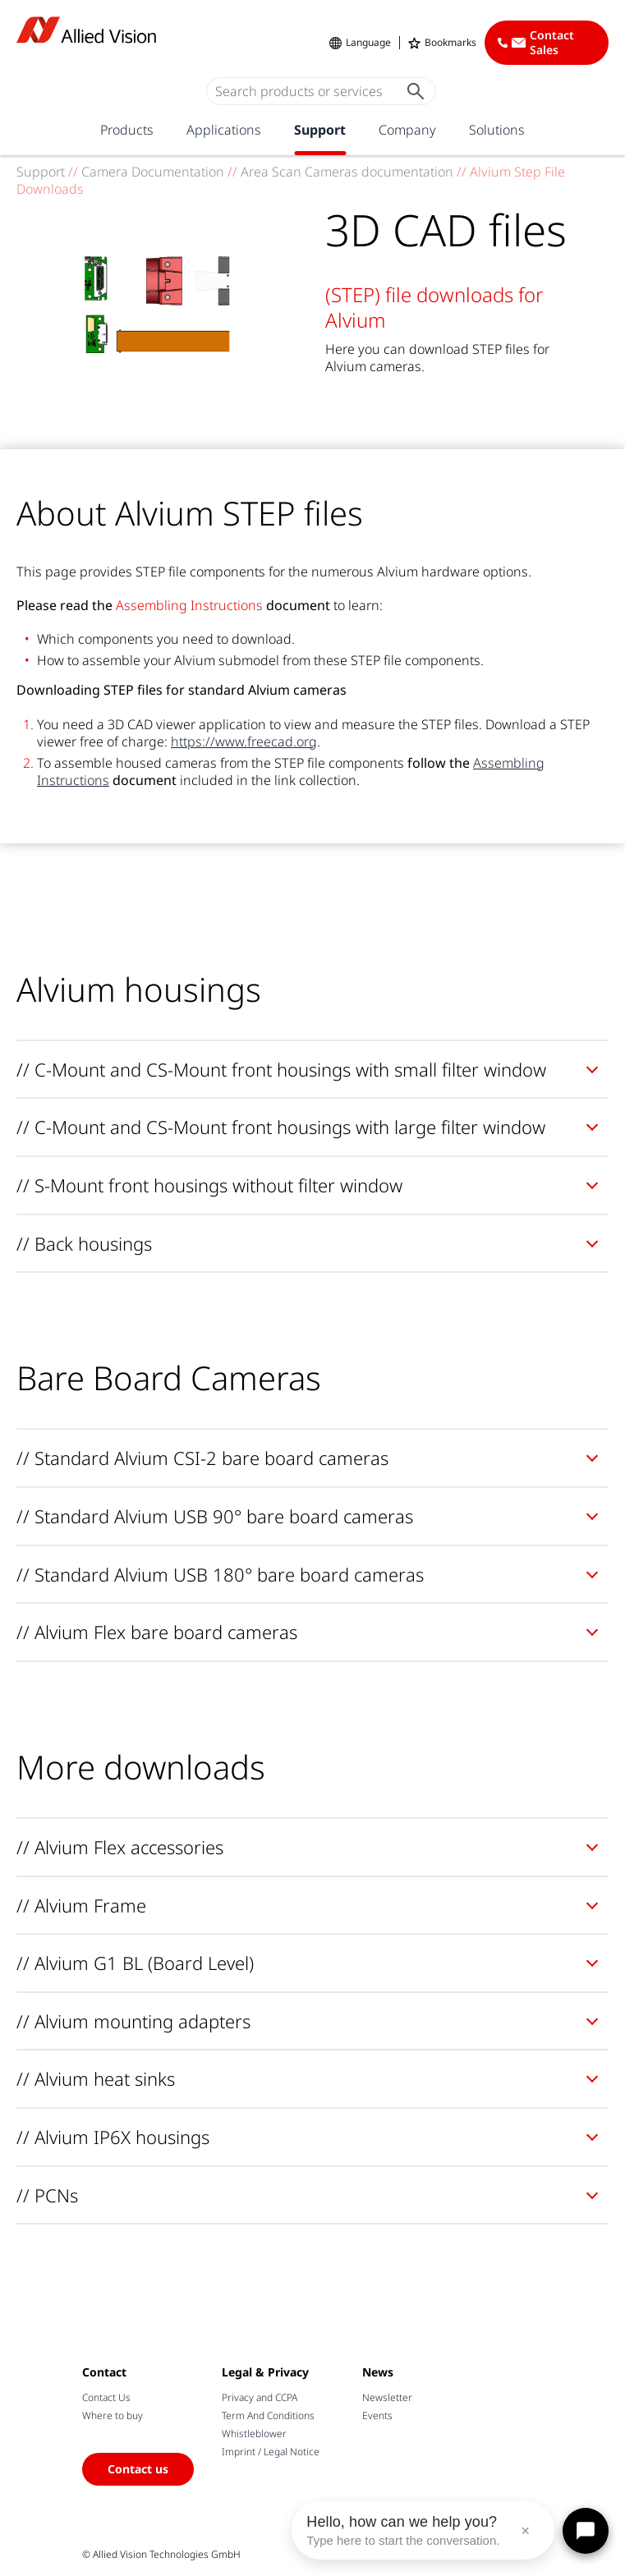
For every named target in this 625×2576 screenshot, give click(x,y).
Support (320, 130)
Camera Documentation (152, 172)
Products (127, 130)
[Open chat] (586, 2531)
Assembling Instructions (189, 605)
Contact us (138, 2469)
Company (407, 130)
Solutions (497, 130)
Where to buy (112, 2415)
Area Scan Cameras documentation (347, 172)
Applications (223, 130)
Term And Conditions (268, 2415)
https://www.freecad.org (244, 741)
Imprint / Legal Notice (270, 2452)
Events (377, 2415)
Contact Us (106, 2397)
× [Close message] (525, 2531)
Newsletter (387, 2397)
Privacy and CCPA (259, 2397)
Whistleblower (254, 2434)
